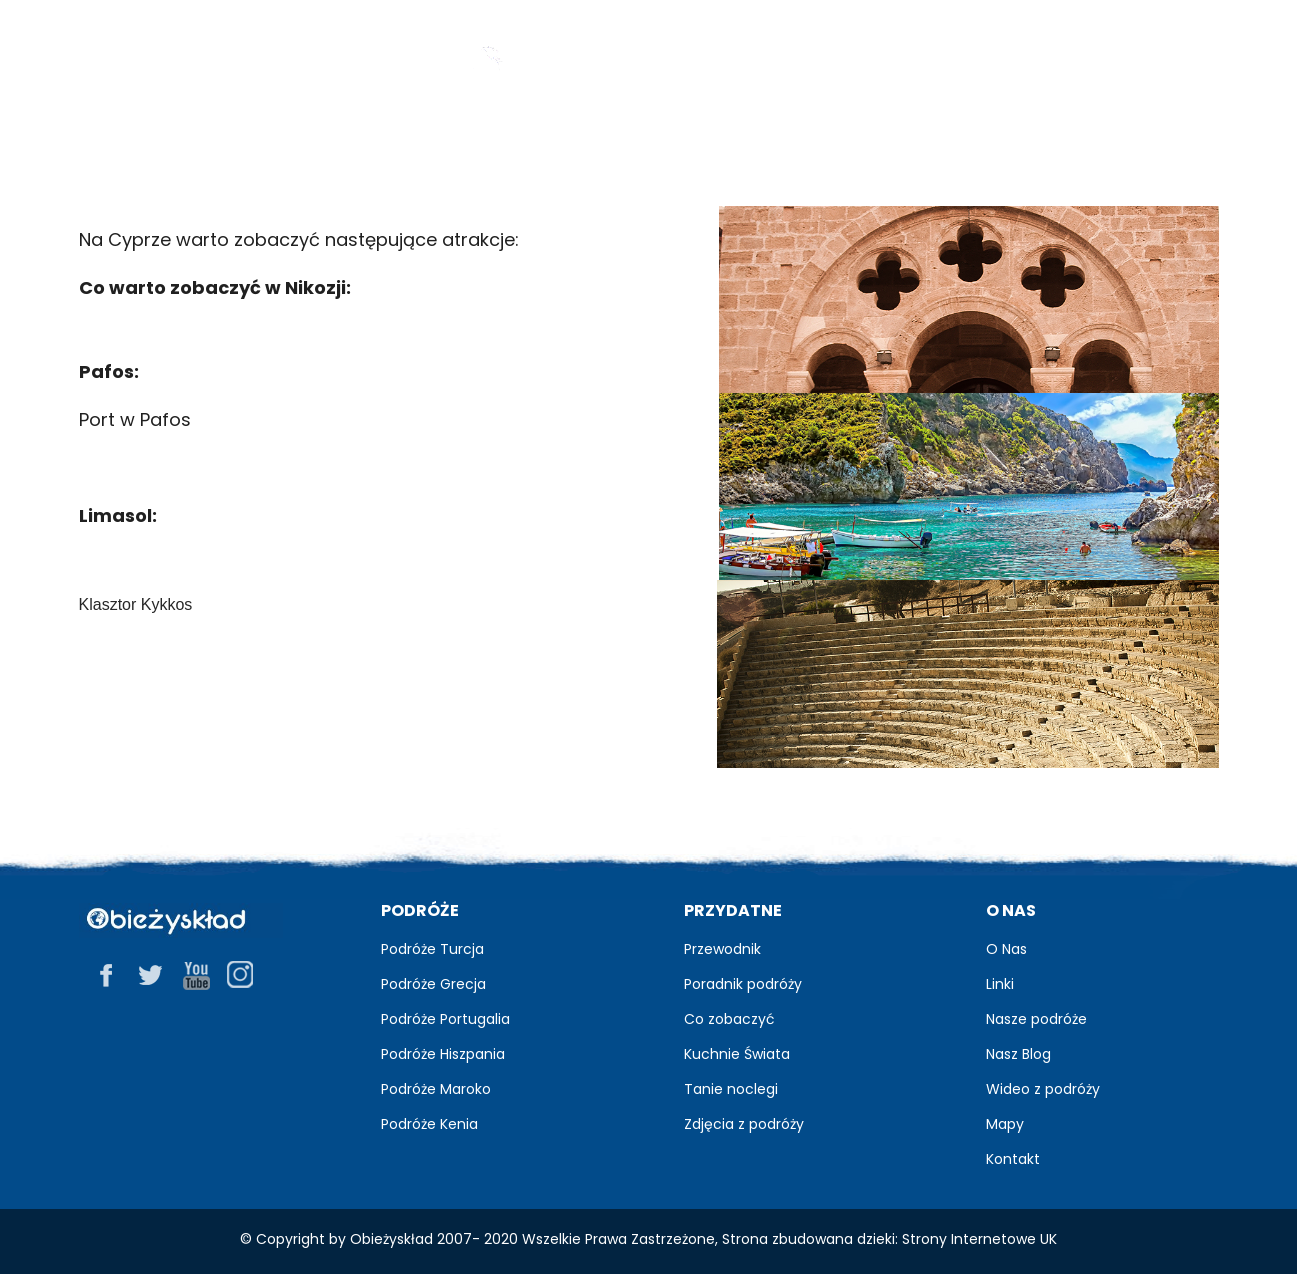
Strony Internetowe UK (979, 1239)
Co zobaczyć (729, 1019)
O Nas (1006, 949)
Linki (1000, 984)
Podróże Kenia (429, 1124)
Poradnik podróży (743, 984)
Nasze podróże (1036, 1019)
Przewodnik (326, 140)
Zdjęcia (654, 140)
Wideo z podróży (1043, 1089)
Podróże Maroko (436, 1089)
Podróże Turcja (432, 949)
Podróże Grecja (433, 984)
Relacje (810, 140)
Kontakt (1013, 1159)
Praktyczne (998, 140)
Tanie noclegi (731, 1089)
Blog (499, 140)
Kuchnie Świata (737, 1054)
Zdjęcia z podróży (744, 1124)
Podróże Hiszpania (443, 1054)
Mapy (1005, 1124)
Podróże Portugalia (445, 1019)
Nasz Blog (1018, 1054)
